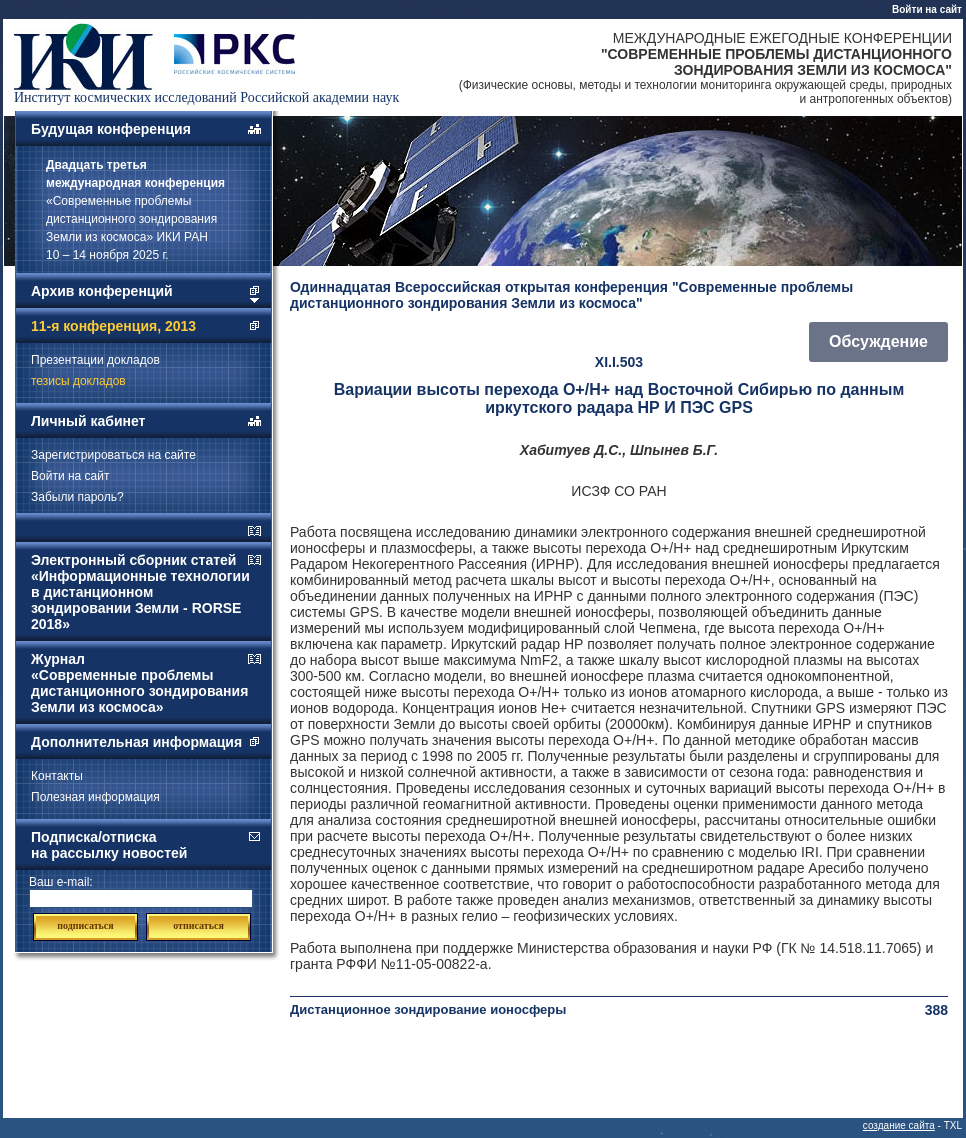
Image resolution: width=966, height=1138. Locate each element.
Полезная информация (95, 797)
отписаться (198, 925)
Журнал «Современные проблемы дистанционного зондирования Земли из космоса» (139, 683)
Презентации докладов (95, 360)
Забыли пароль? (77, 497)
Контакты (57, 776)
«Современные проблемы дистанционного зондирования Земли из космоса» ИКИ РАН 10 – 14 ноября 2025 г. (135, 210)
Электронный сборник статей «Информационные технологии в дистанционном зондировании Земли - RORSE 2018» (140, 592)
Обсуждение (878, 341)
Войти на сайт (927, 9)
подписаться (85, 925)
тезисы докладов (78, 381)
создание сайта (899, 1125)
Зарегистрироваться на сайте (113, 455)
